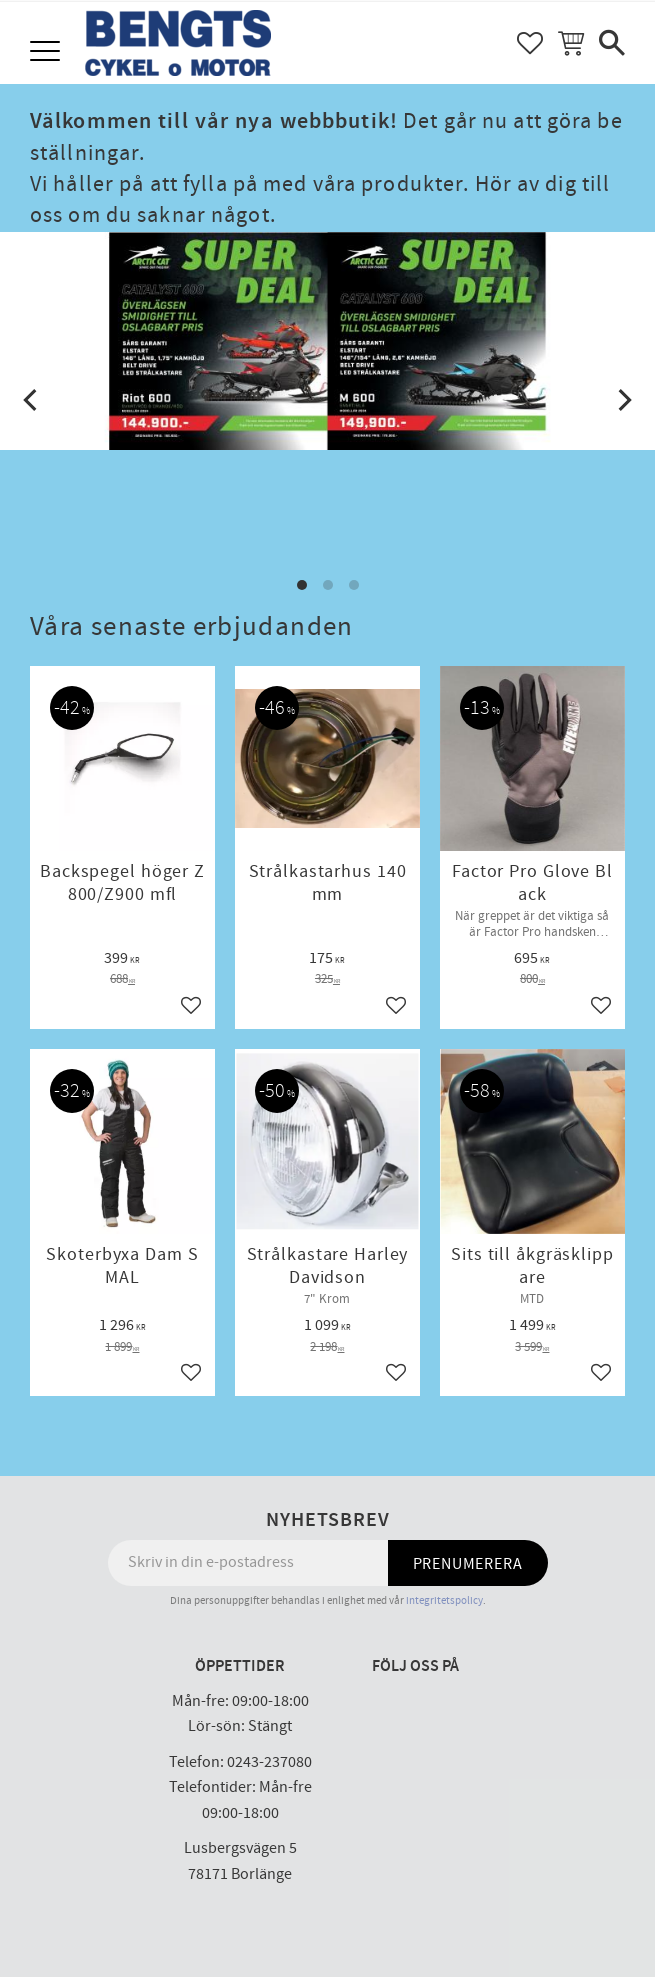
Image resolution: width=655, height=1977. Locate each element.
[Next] (623, 400)
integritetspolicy (444, 1600)
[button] (47, 52)
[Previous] (32, 400)
